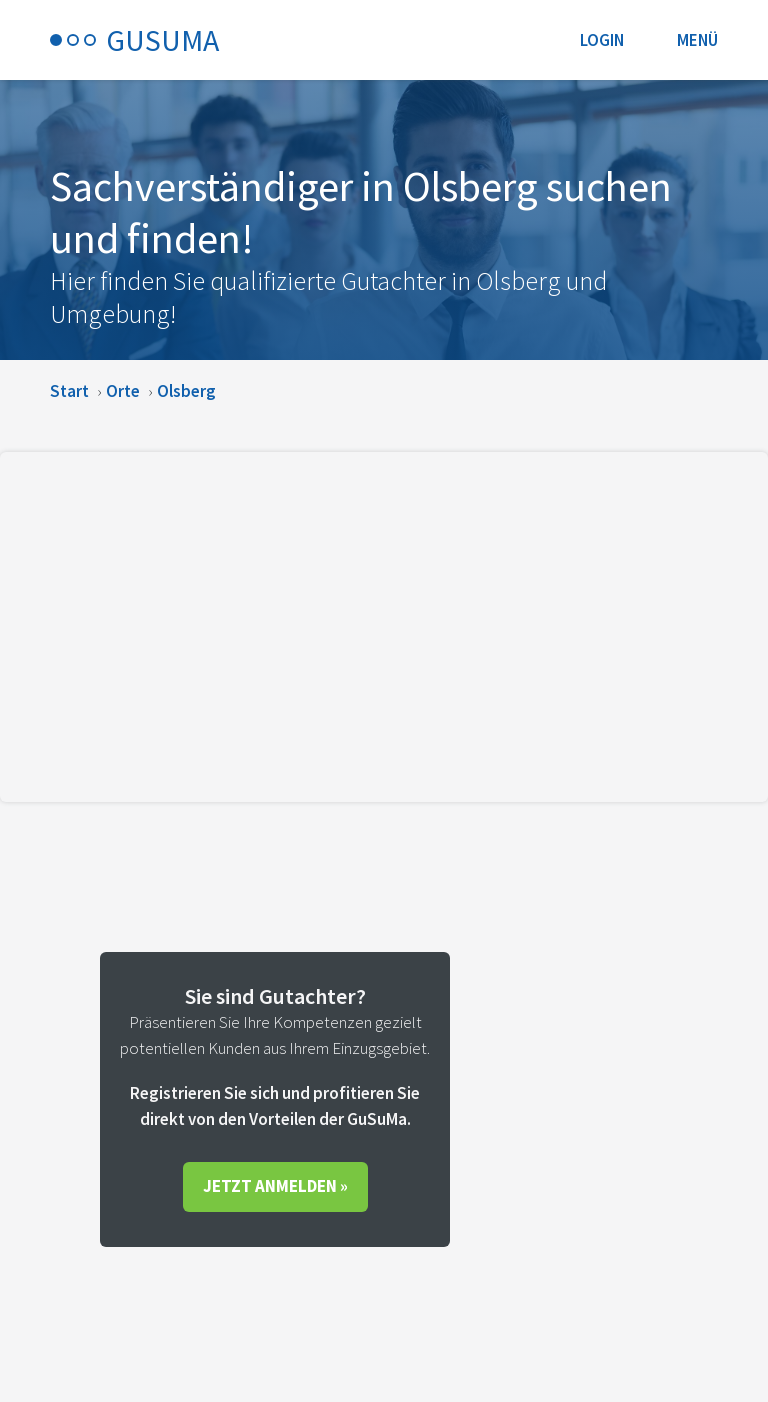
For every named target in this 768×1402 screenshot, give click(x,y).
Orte (123, 391)
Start (69, 391)
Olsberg (186, 391)
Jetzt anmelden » (275, 1186)
